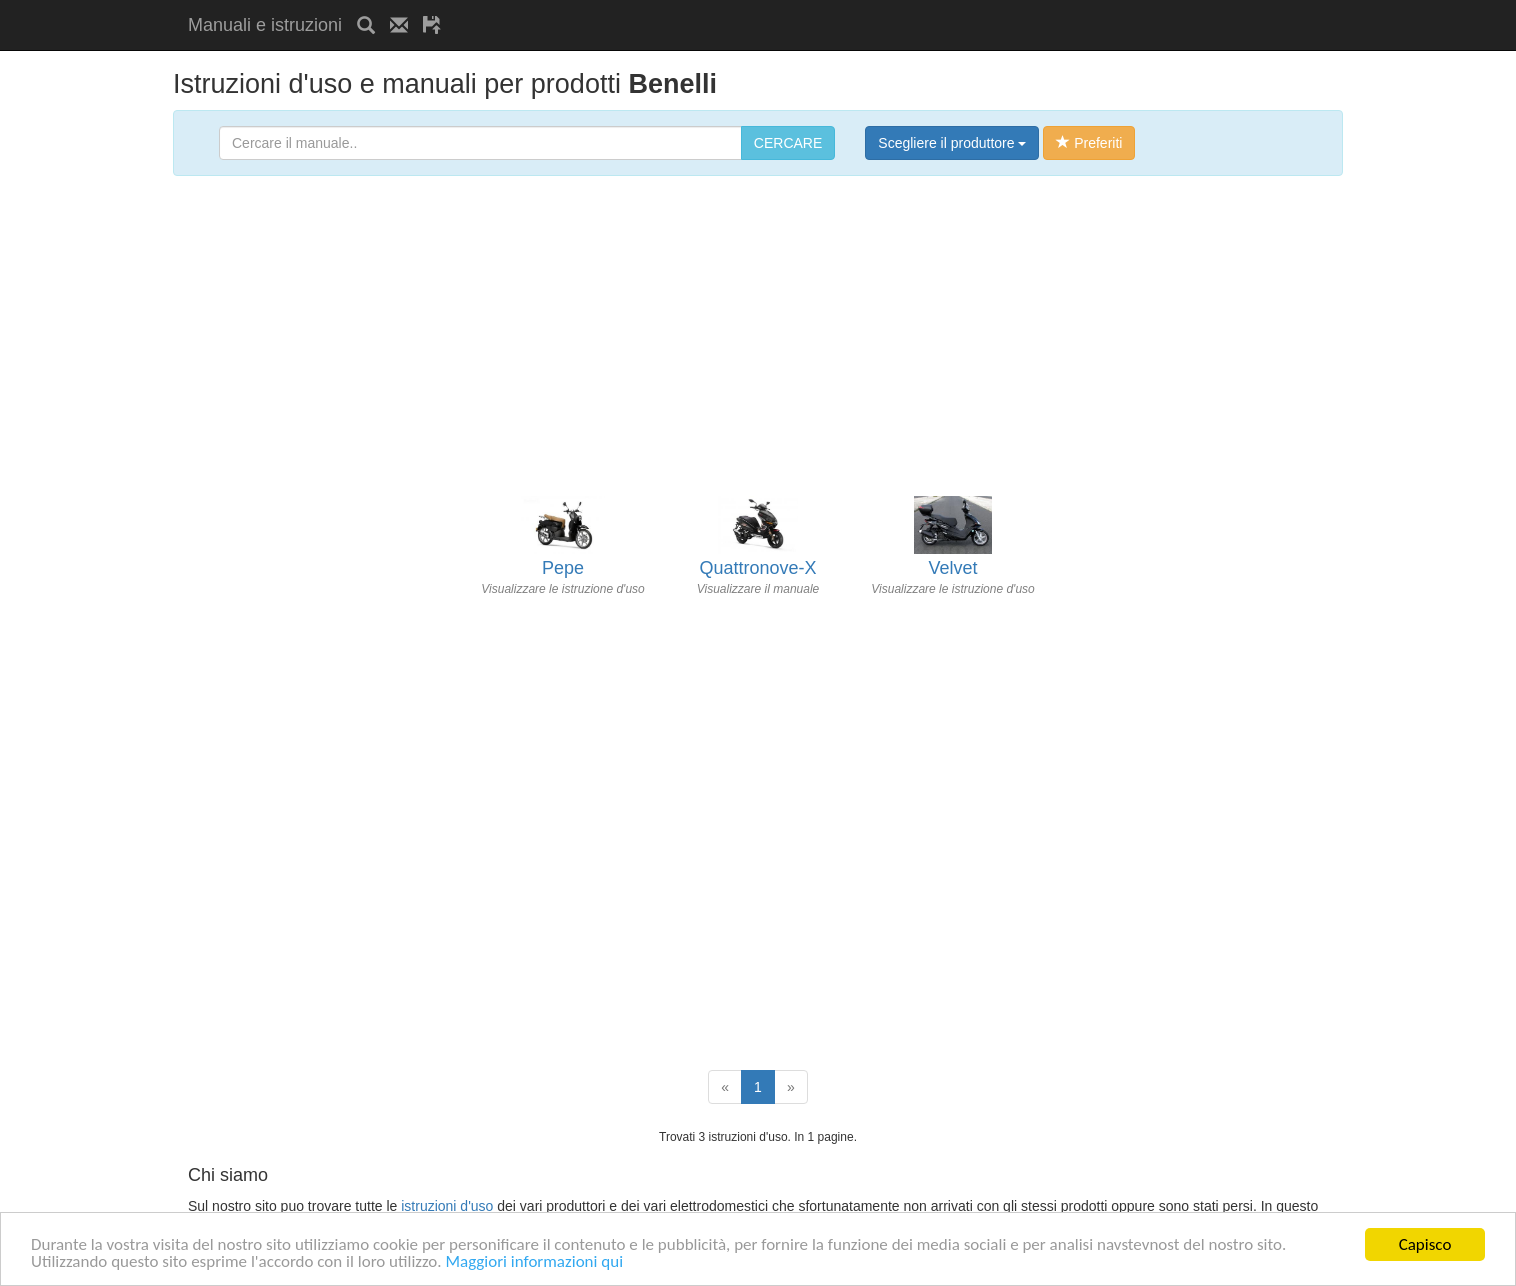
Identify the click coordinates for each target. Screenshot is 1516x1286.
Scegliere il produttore (952, 143)
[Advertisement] (690, 7)
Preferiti (1089, 143)
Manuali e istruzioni (265, 25)
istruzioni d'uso (447, 1206)
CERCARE (788, 143)
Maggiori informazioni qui (534, 1262)
